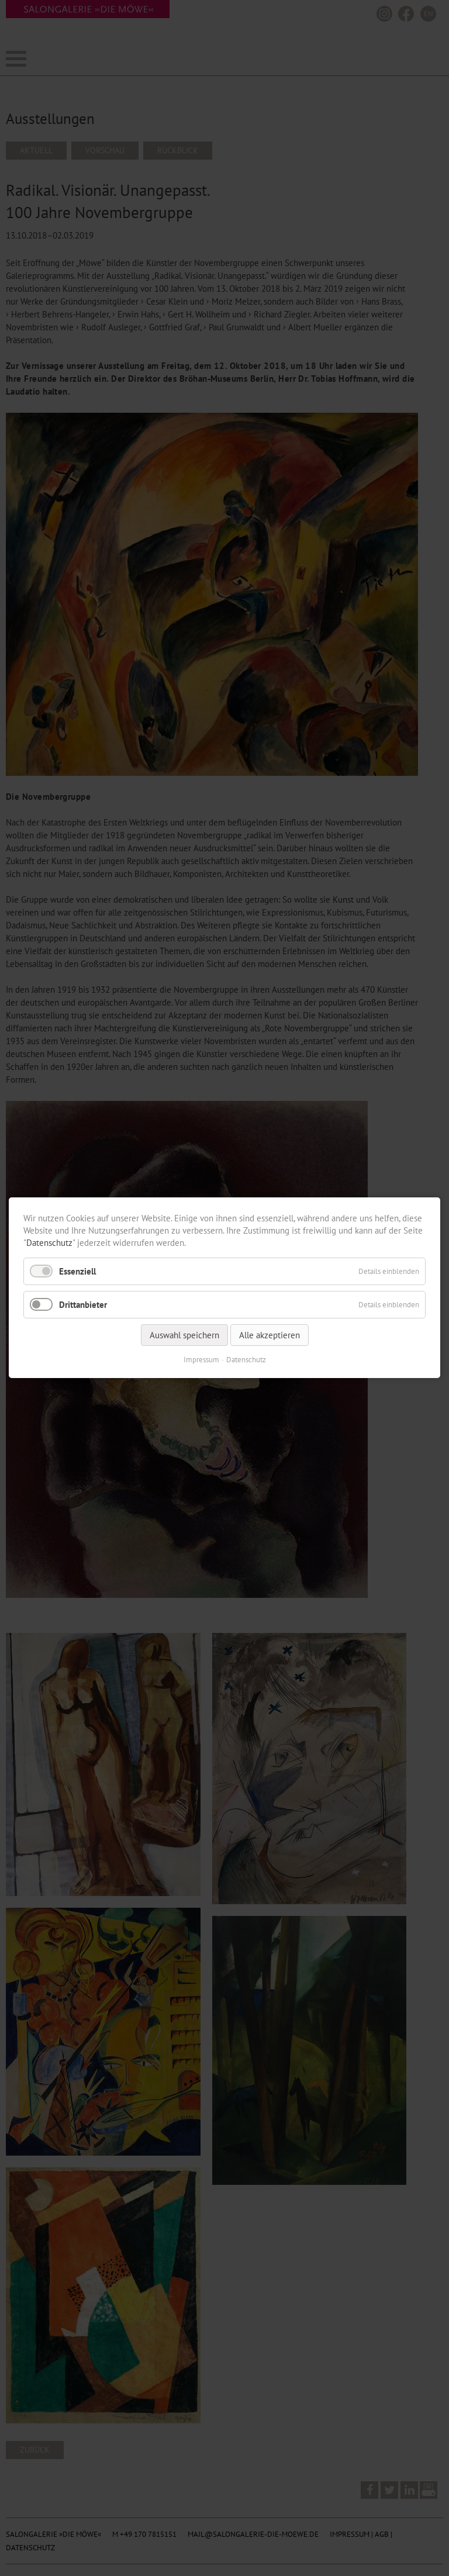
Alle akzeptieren (269, 1335)
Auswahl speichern (184, 1335)
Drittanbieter (83, 1304)
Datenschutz (49, 1242)
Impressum (201, 1360)
